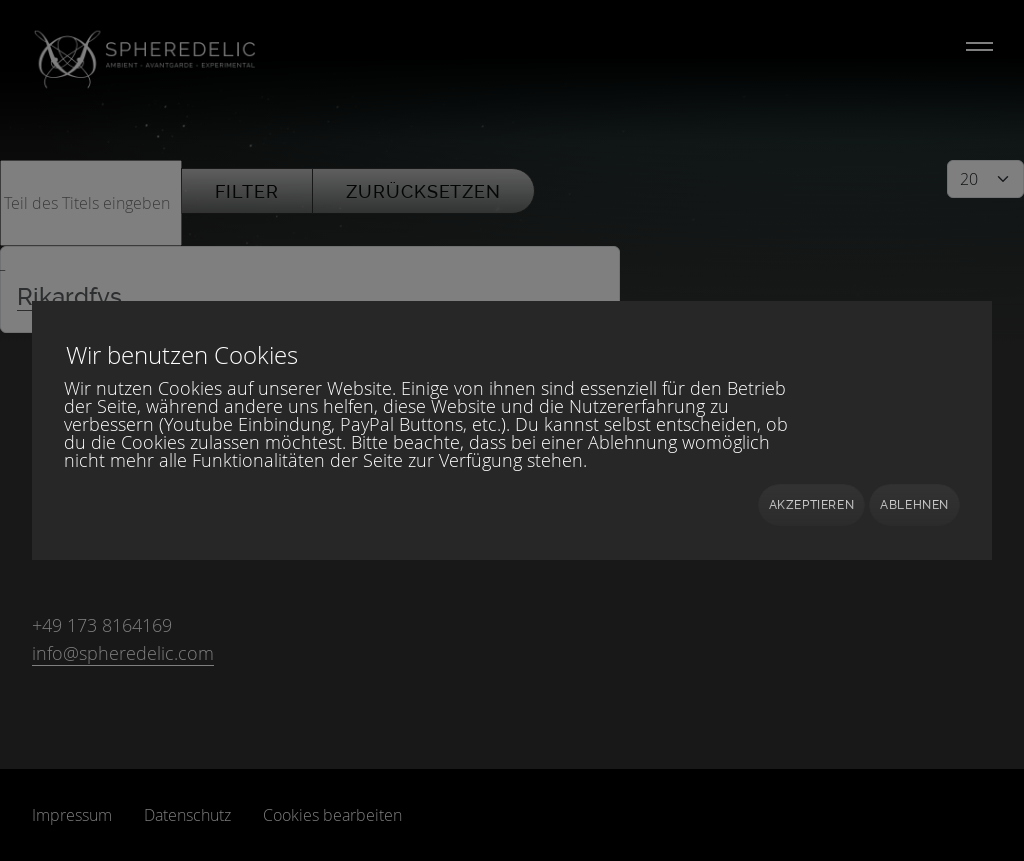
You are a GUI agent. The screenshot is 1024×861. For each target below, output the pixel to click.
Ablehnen (914, 505)
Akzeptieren (812, 505)
